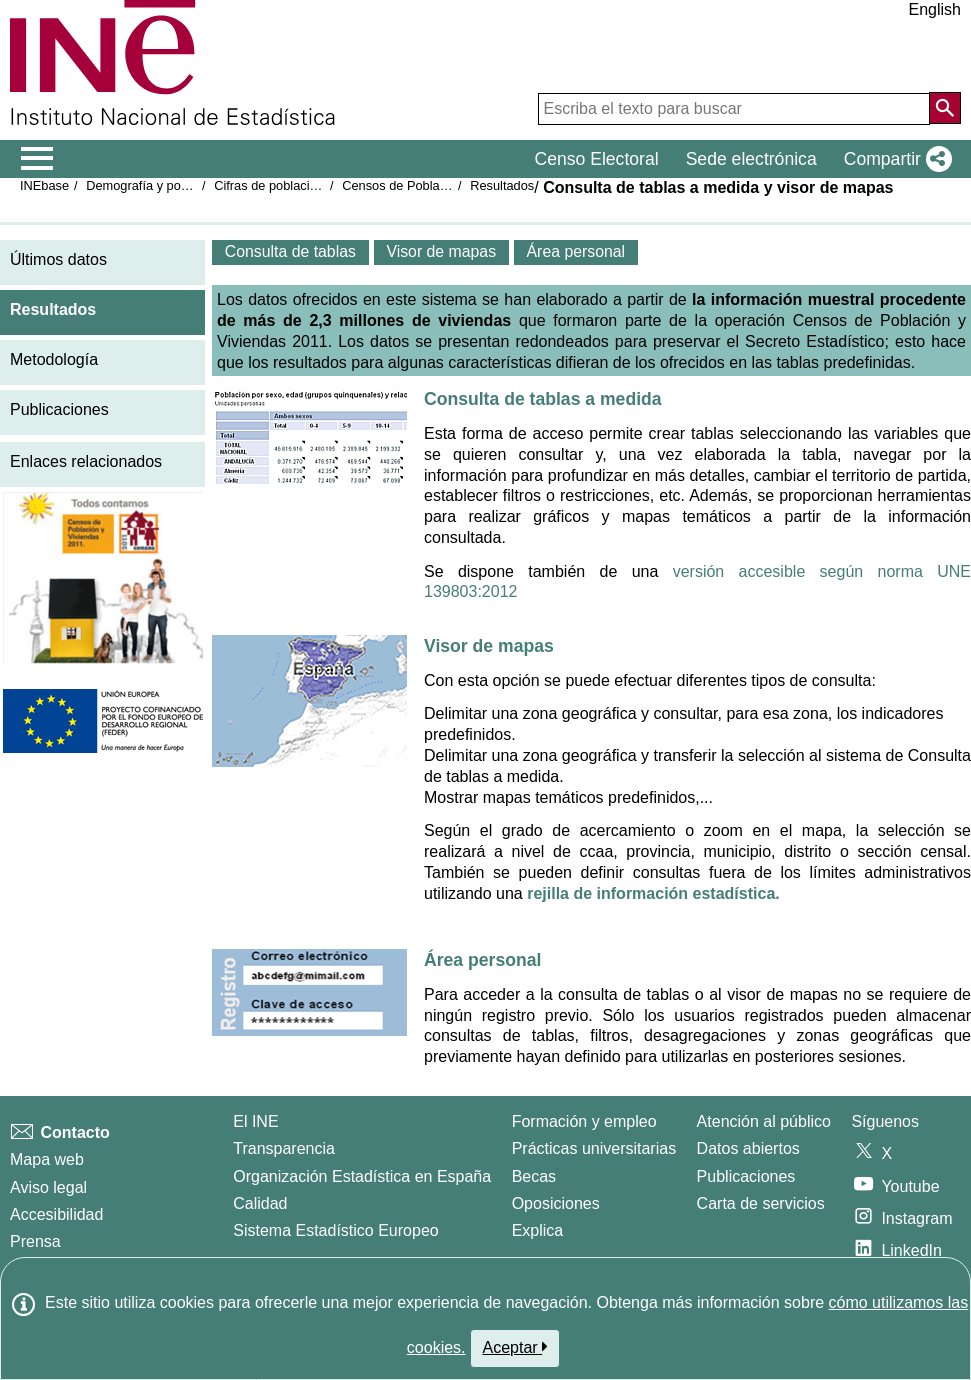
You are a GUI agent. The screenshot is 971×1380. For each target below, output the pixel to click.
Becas (534, 1176)
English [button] (935, 9)
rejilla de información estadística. (653, 893)
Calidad (260, 1203)
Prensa (35, 1241)
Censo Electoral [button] (596, 159)
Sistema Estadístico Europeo (335, 1230)
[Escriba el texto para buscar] (734, 109)
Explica (538, 1230)
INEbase (44, 185)
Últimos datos (58, 259)
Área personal (482, 960)
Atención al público (764, 1121)
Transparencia (284, 1148)
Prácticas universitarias (594, 1148)
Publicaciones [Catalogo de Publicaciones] (746, 1176)
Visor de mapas (489, 646)
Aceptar (515, 1347)
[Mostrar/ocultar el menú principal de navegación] (37, 159)
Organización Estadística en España (362, 1176)
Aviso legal (48, 1187)
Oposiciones (556, 1203)
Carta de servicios (761, 1203)
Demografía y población (153, 185)
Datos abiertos (748, 1148)
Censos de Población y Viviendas (437, 185)
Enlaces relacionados (86, 461)
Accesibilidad (56, 1214)
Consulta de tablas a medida (543, 399)
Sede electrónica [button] (751, 159)
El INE (255, 1121)
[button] (894, 159)
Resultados (502, 185)
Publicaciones (59, 409)
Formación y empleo (584, 1121)
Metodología (54, 359)
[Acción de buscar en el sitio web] (945, 108)
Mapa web (47, 1159)
